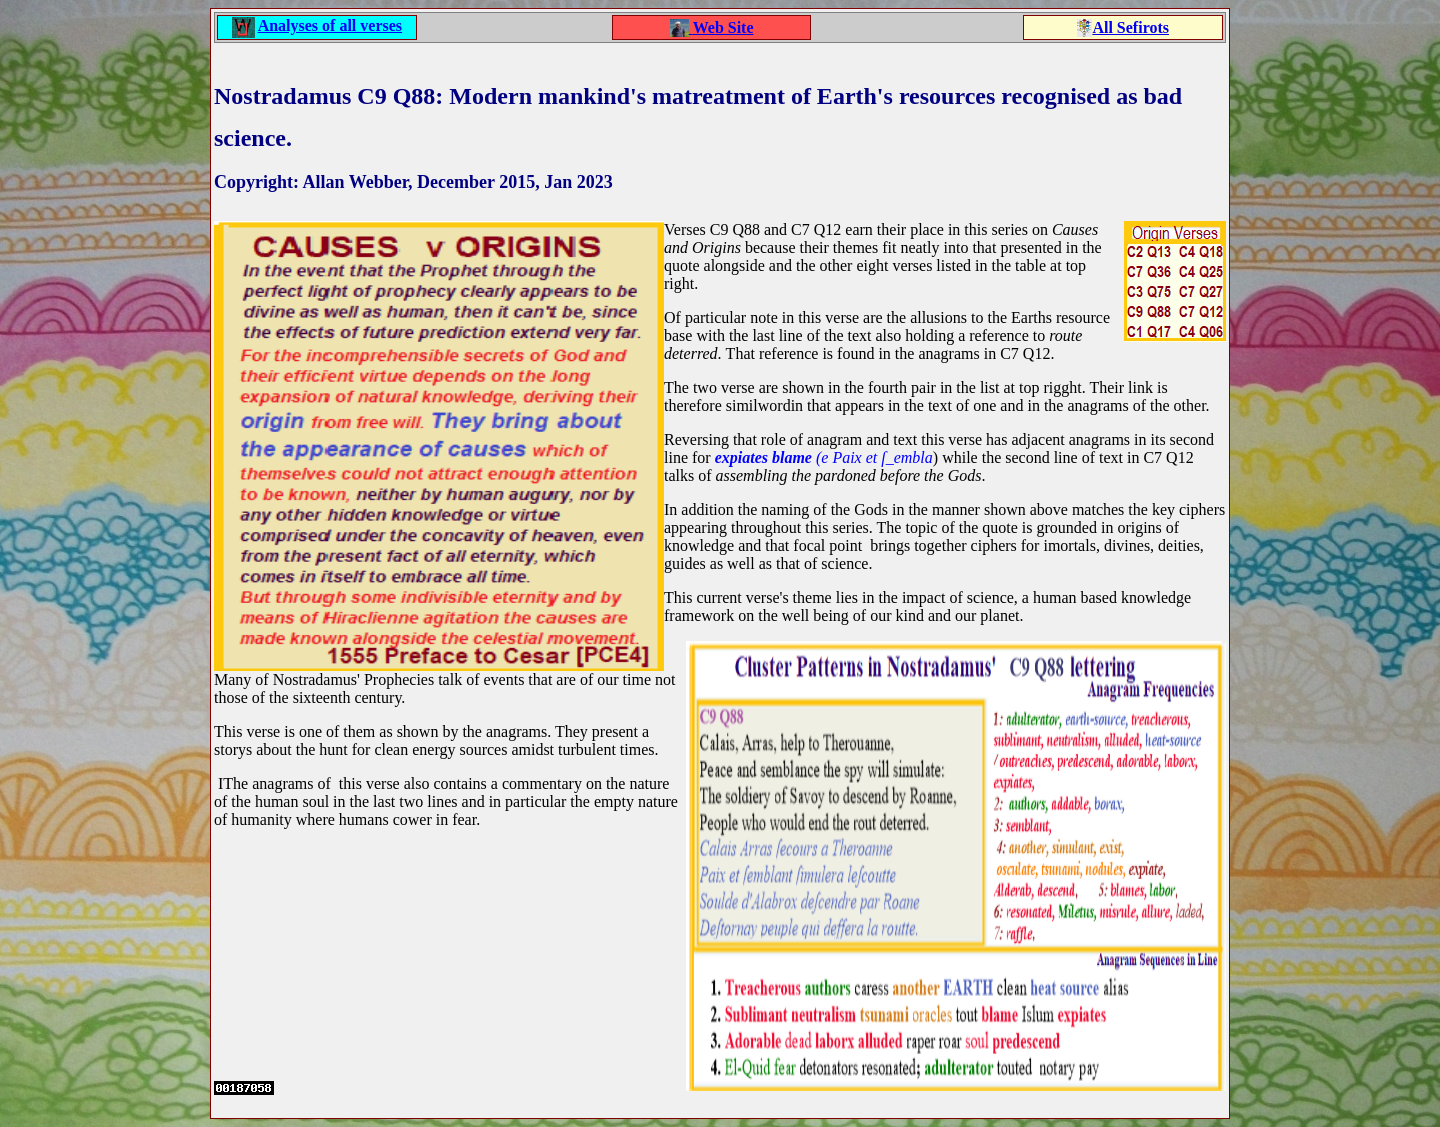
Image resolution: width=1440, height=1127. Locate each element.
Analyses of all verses (330, 25)
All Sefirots (1130, 27)
